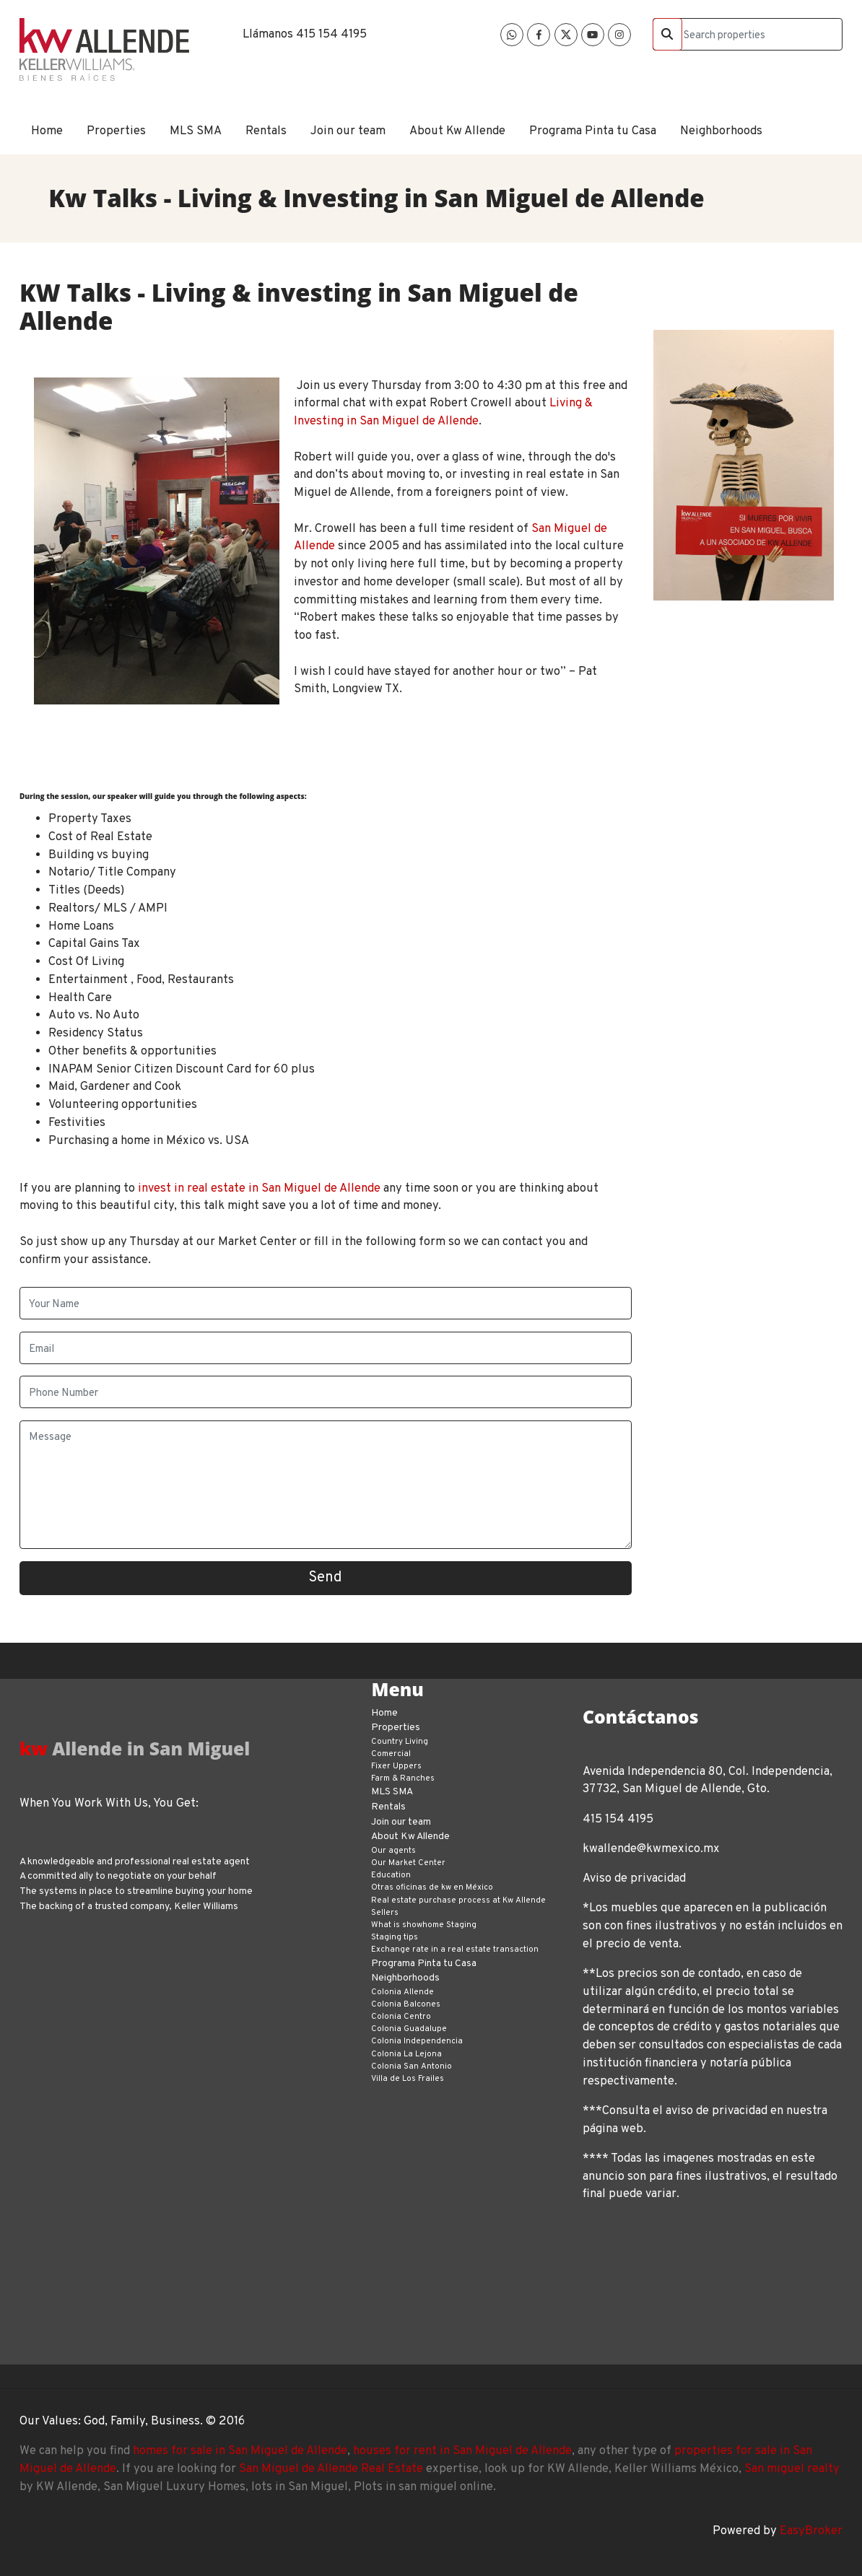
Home (47, 131)
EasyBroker (811, 2530)
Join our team (348, 131)
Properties (116, 131)
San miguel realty (792, 2468)
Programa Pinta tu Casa (592, 131)
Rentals (266, 131)
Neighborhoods (721, 131)
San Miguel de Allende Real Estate (331, 2468)
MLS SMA (196, 131)
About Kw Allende (457, 131)
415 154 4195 (331, 34)
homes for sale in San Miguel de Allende (240, 2450)
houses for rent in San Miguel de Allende (462, 2450)
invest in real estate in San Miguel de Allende (259, 1188)
